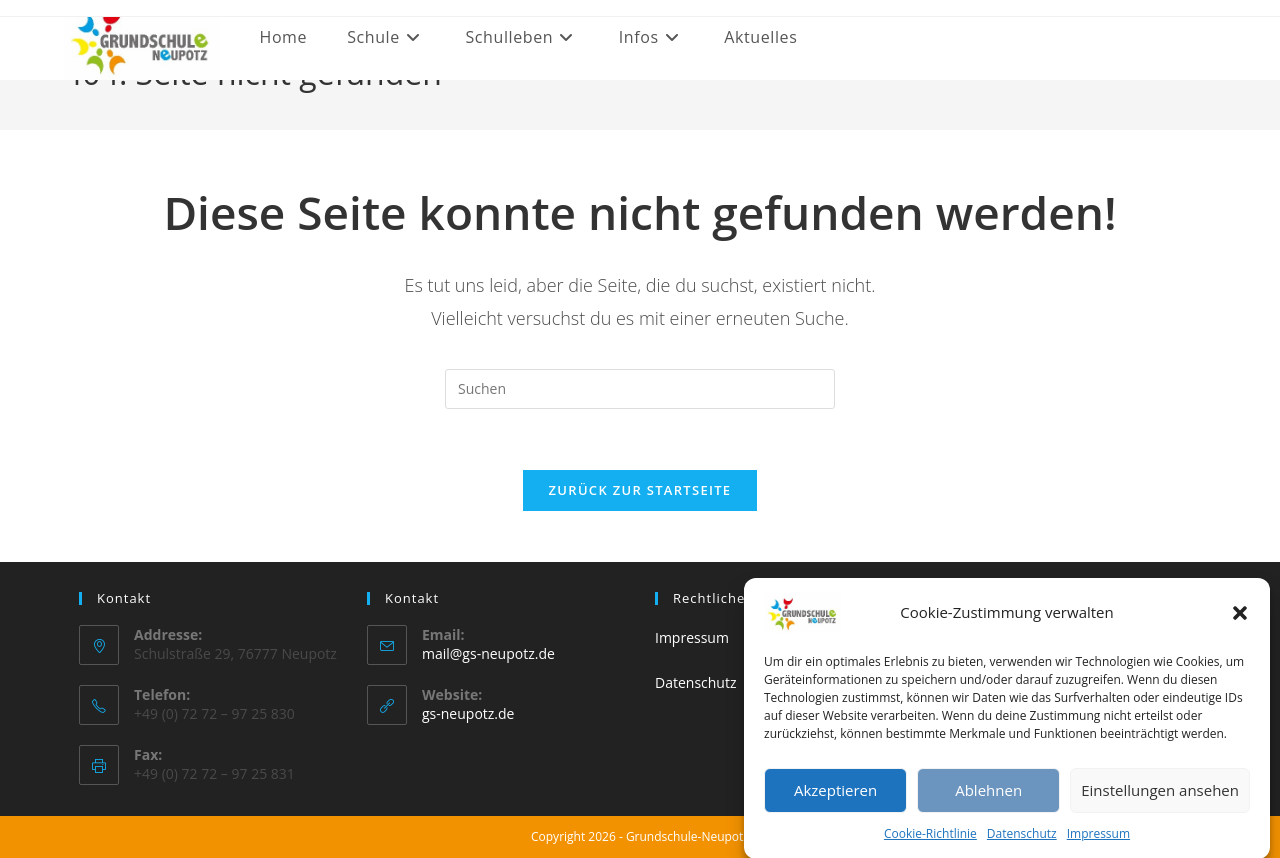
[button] (1240, 622)
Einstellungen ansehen (1160, 799)
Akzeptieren (835, 799)
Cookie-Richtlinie (930, 842)
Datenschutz (1022, 842)
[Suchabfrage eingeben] (640, 389)
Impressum (1098, 842)
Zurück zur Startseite (640, 490)
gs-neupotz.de (468, 713)
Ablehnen (988, 799)
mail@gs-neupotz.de (488, 653)
